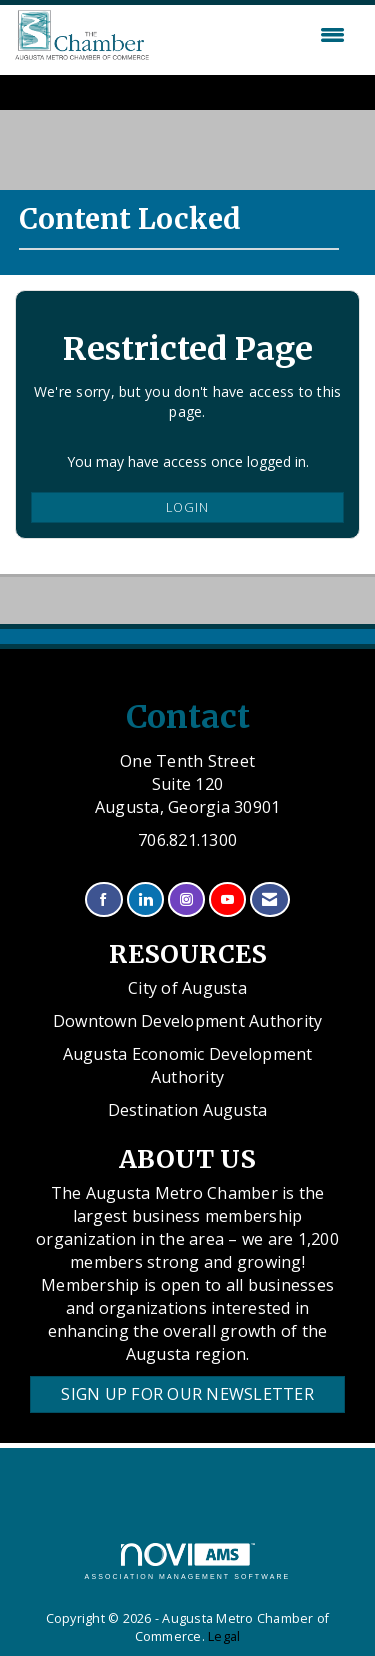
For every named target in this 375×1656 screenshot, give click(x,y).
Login (187, 507)
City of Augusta (187, 988)
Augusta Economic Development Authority (188, 1065)
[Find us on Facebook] (103, 899)
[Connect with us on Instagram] (186, 899)
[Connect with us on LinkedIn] (145, 899)
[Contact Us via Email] (269, 899)
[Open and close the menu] (252, 35)
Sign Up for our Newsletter (187, 1394)
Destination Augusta (188, 1110)
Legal (224, 1636)
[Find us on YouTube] (227, 899)
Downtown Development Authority (188, 1021)
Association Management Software (188, 1561)
